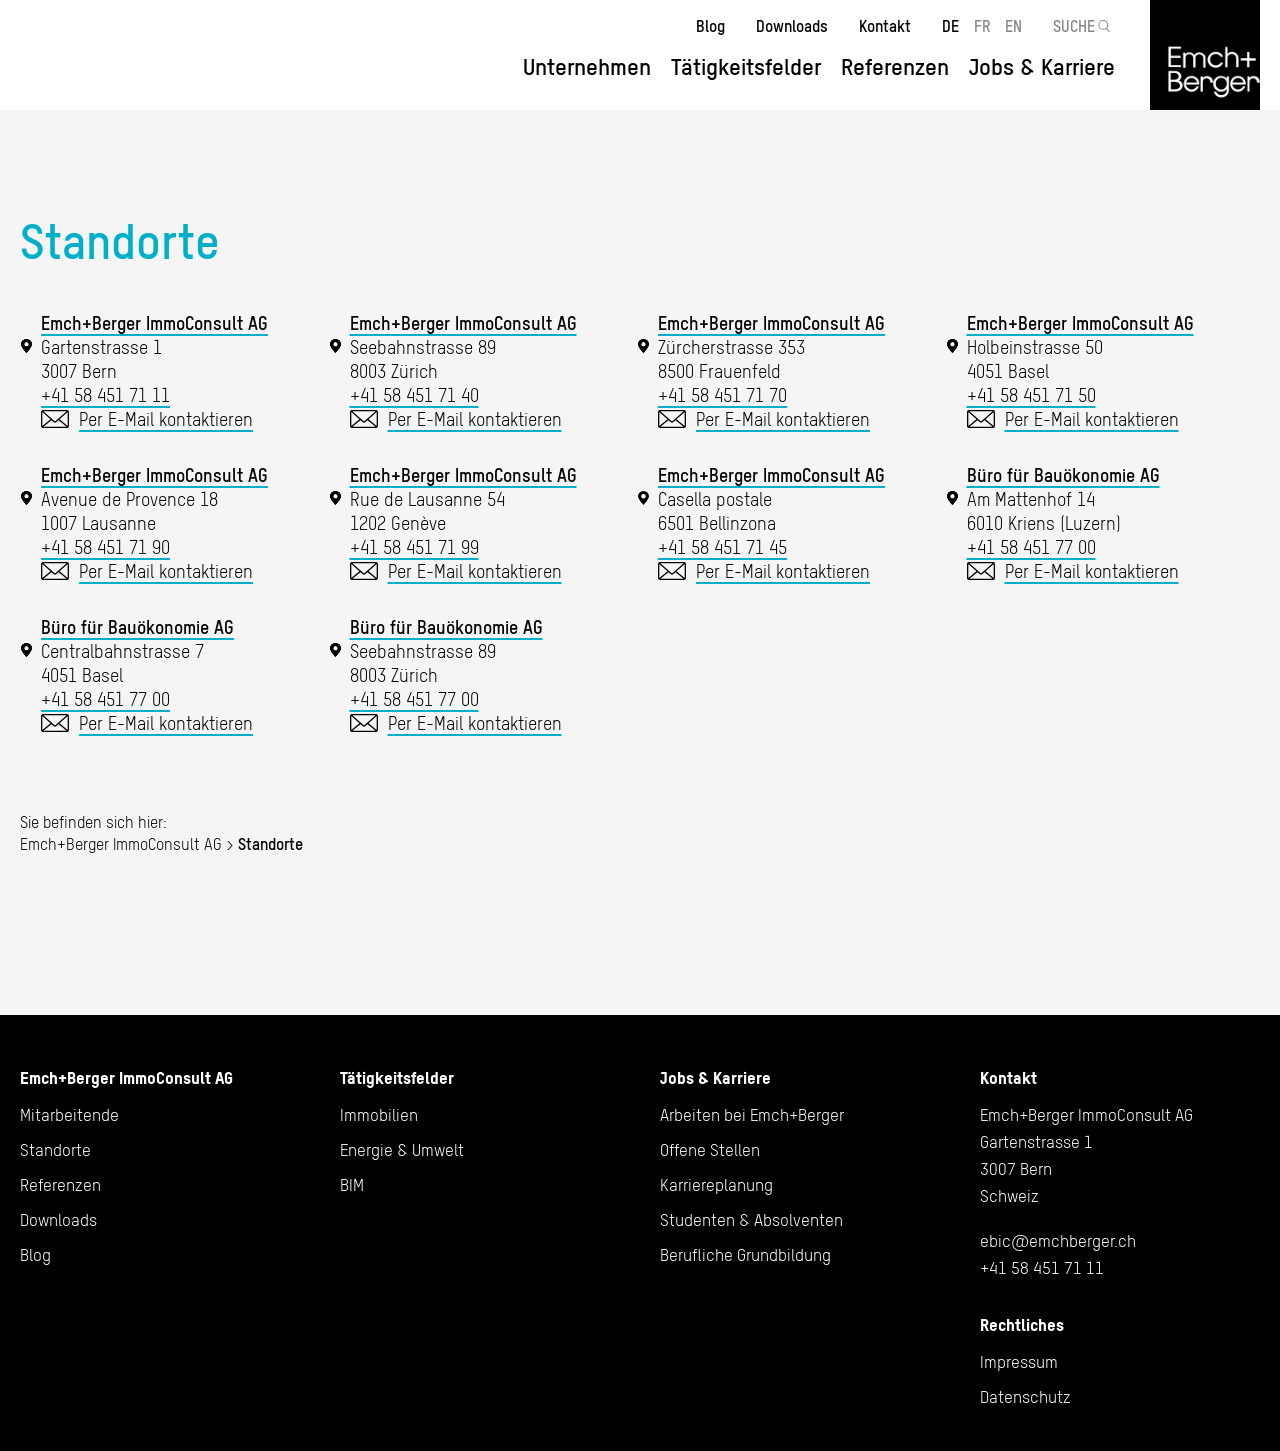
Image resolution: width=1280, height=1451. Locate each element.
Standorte (55, 1150)
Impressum (1019, 1362)
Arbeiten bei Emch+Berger (752, 1115)
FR (982, 26)
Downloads (792, 26)
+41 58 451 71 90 (105, 547)
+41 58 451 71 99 (414, 547)
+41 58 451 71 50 (1031, 395)
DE (950, 26)
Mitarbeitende (69, 1115)
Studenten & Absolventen (751, 1220)
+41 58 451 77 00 (1031, 547)
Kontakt (885, 26)
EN (1013, 26)
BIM (352, 1185)
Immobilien (379, 1115)
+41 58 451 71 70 (722, 395)
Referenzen (895, 67)
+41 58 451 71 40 (414, 395)
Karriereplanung (716, 1185)
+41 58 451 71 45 (722, 547)
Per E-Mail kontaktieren (166, 419)
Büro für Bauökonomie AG (1063, 475)
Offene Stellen (710, 1150)
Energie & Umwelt (402, 1150)
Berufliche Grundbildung (745, 1255)
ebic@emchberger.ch (1058, 1241)
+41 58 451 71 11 (105, 395)
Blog (710, 26)
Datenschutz (1025, 1397)
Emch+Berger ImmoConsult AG (154, 323)
